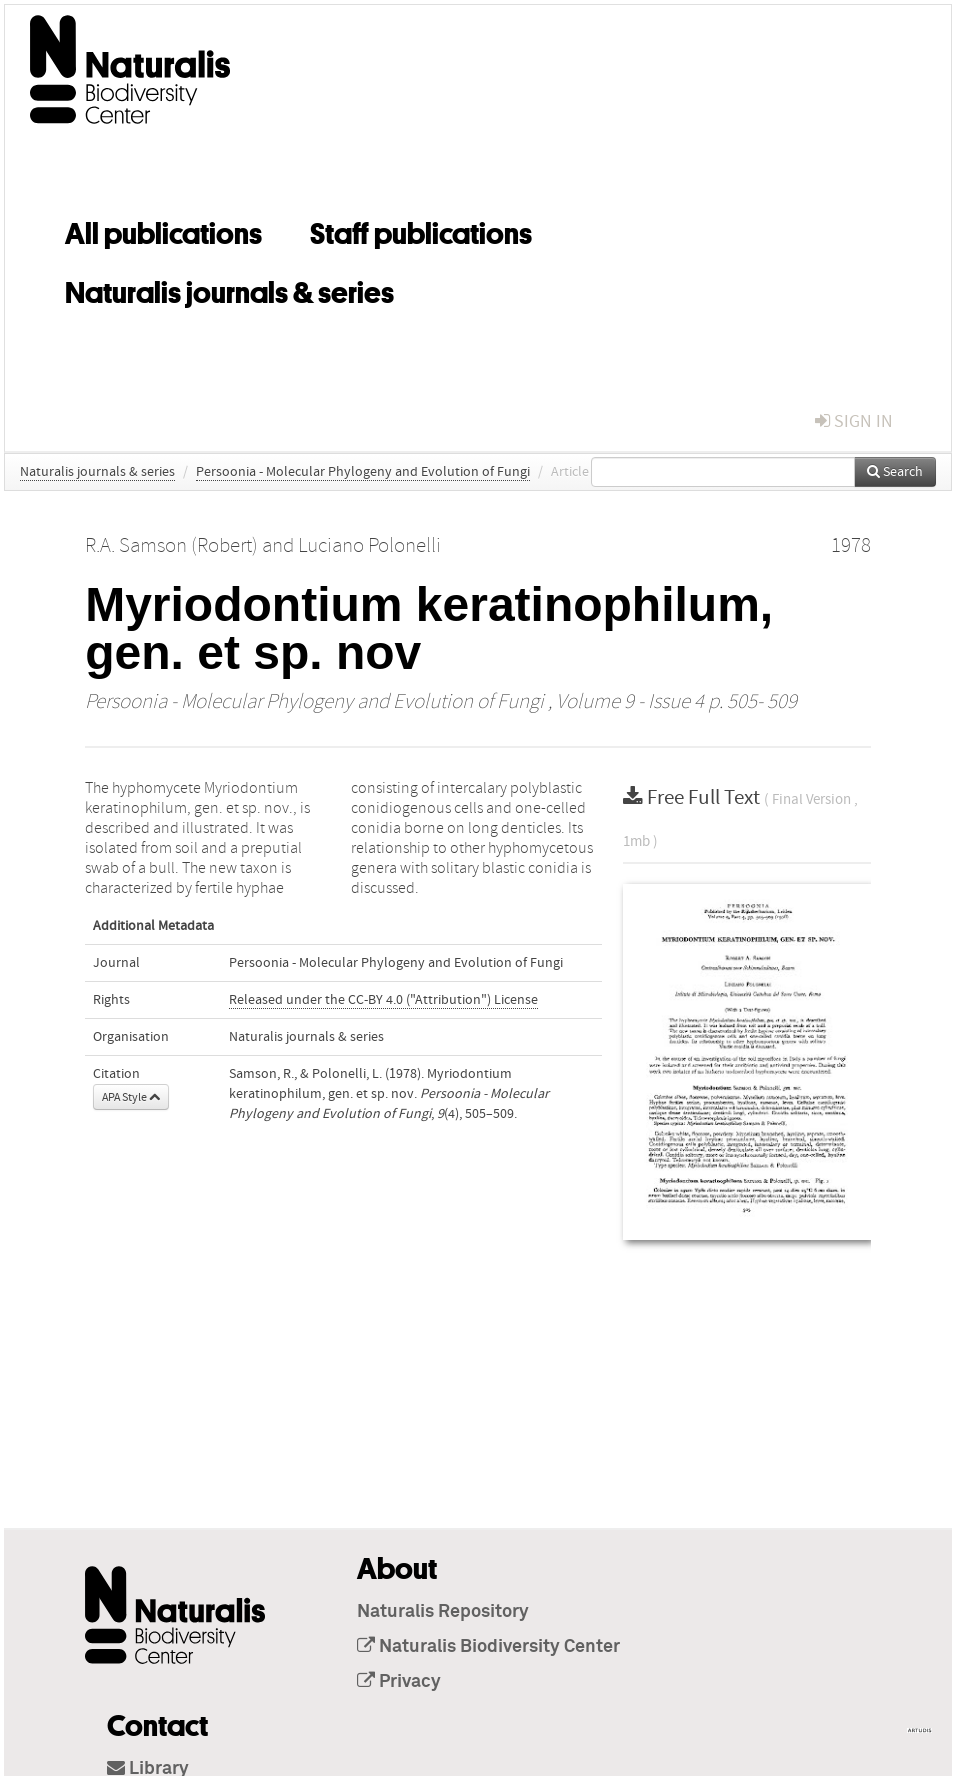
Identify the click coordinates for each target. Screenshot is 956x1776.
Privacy (399, 1682)
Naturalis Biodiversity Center (488, 1647)
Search (895, 472)
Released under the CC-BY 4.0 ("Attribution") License (383, 1000)
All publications (163, 230)
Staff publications (421, 230)
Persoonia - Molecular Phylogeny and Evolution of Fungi (363, 472)
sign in (854, 421)
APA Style (131, 1097)
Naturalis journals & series (229, 289)
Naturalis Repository (443, 1612)
